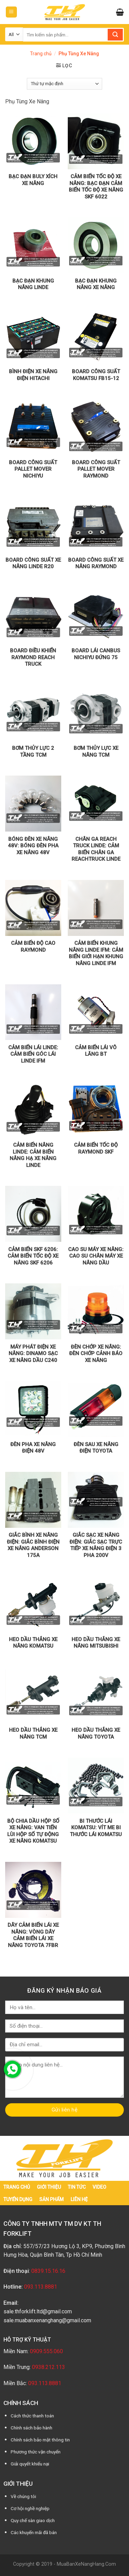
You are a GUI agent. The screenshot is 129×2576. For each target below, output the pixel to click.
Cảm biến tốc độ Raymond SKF (96, 1148)
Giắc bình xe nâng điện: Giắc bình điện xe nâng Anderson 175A (33, 1545)
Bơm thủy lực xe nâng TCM (96, 751)
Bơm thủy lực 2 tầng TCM (33, 751)
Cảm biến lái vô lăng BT (96, 1050)
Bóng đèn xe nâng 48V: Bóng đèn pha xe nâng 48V (33, 846)
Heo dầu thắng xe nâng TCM (33, 1733)
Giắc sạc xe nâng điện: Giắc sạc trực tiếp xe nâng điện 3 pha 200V (95, 1545)
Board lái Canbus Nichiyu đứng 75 (96, 654)
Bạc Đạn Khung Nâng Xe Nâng (96, 284)
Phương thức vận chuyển (36, 2451)
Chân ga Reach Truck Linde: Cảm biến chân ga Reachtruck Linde (96, 849)
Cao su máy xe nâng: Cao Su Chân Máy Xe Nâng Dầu (95, 1256)
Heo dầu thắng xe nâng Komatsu (33, 1642)
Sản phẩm (51, 2199)
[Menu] (11, 12)
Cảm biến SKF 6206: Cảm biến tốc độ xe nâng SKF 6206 (33, 1256)
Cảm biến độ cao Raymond (33, 946)
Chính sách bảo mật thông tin (40, 2439)
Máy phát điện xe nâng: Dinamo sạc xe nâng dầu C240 (33, 1353)
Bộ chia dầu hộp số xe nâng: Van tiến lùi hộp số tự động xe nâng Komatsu (33, 1831)
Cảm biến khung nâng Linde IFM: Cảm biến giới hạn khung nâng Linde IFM (96, 953)
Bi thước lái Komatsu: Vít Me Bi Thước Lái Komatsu (96, 1827)
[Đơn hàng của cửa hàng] (64, 84)
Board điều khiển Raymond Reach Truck (33, 657)
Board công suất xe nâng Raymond (95, 563)
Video (99, 2187)
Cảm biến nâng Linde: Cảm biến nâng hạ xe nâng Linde (33, 1155)
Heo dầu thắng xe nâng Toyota (96, 1733)
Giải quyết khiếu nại (30, 2463)
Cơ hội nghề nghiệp (30, 2508)
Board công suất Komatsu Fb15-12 (96, 374)
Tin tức (77, 2187)
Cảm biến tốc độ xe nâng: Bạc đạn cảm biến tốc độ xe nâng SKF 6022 (96, 186)
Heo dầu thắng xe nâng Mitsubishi (96, 1642)
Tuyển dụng (17, 2199)
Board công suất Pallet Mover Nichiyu (33, 469)
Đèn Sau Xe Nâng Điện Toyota (96, 1447)
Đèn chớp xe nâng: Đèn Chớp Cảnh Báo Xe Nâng (95, 1353)
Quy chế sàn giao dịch (33, 2520)
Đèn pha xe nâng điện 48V (33, 1447)
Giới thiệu (49, 2187)
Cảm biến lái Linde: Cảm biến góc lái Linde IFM (33, 1054)
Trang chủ (41, 53)
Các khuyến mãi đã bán (34, 2532)
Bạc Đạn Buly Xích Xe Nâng (33, 179)
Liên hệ (79, 2199)
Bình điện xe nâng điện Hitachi (33, 374)
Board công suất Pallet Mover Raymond (96, 469)
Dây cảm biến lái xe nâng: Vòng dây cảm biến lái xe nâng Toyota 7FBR (33, 1935)
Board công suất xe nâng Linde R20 (33, 563)
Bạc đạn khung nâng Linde (33, 284)
